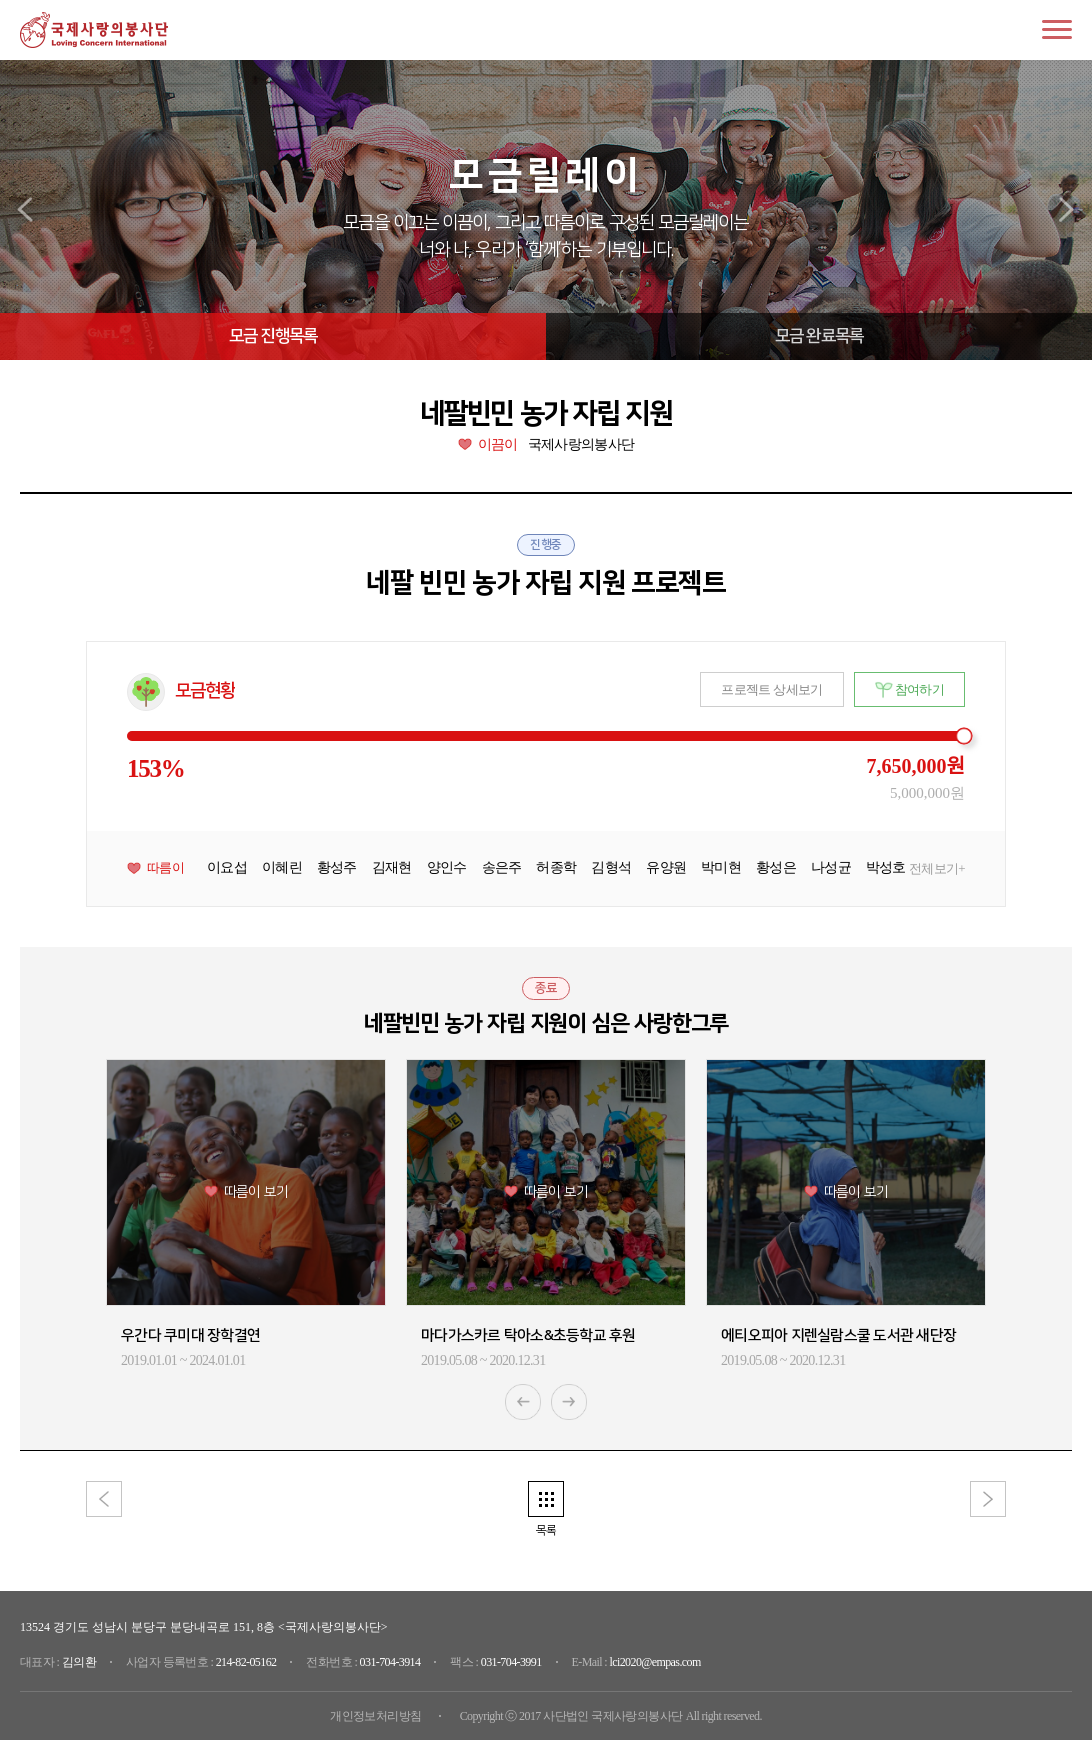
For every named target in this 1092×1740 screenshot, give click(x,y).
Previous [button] (523, 1402)
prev (26, 210)
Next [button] (569, 1402)
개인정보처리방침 (375, 1716)
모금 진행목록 (273, 336)
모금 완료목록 (819, 336)
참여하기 (919, 689)
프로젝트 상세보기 (771, 689)
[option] (246, 1214)
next (1066, 210)
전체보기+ (937, 869)
